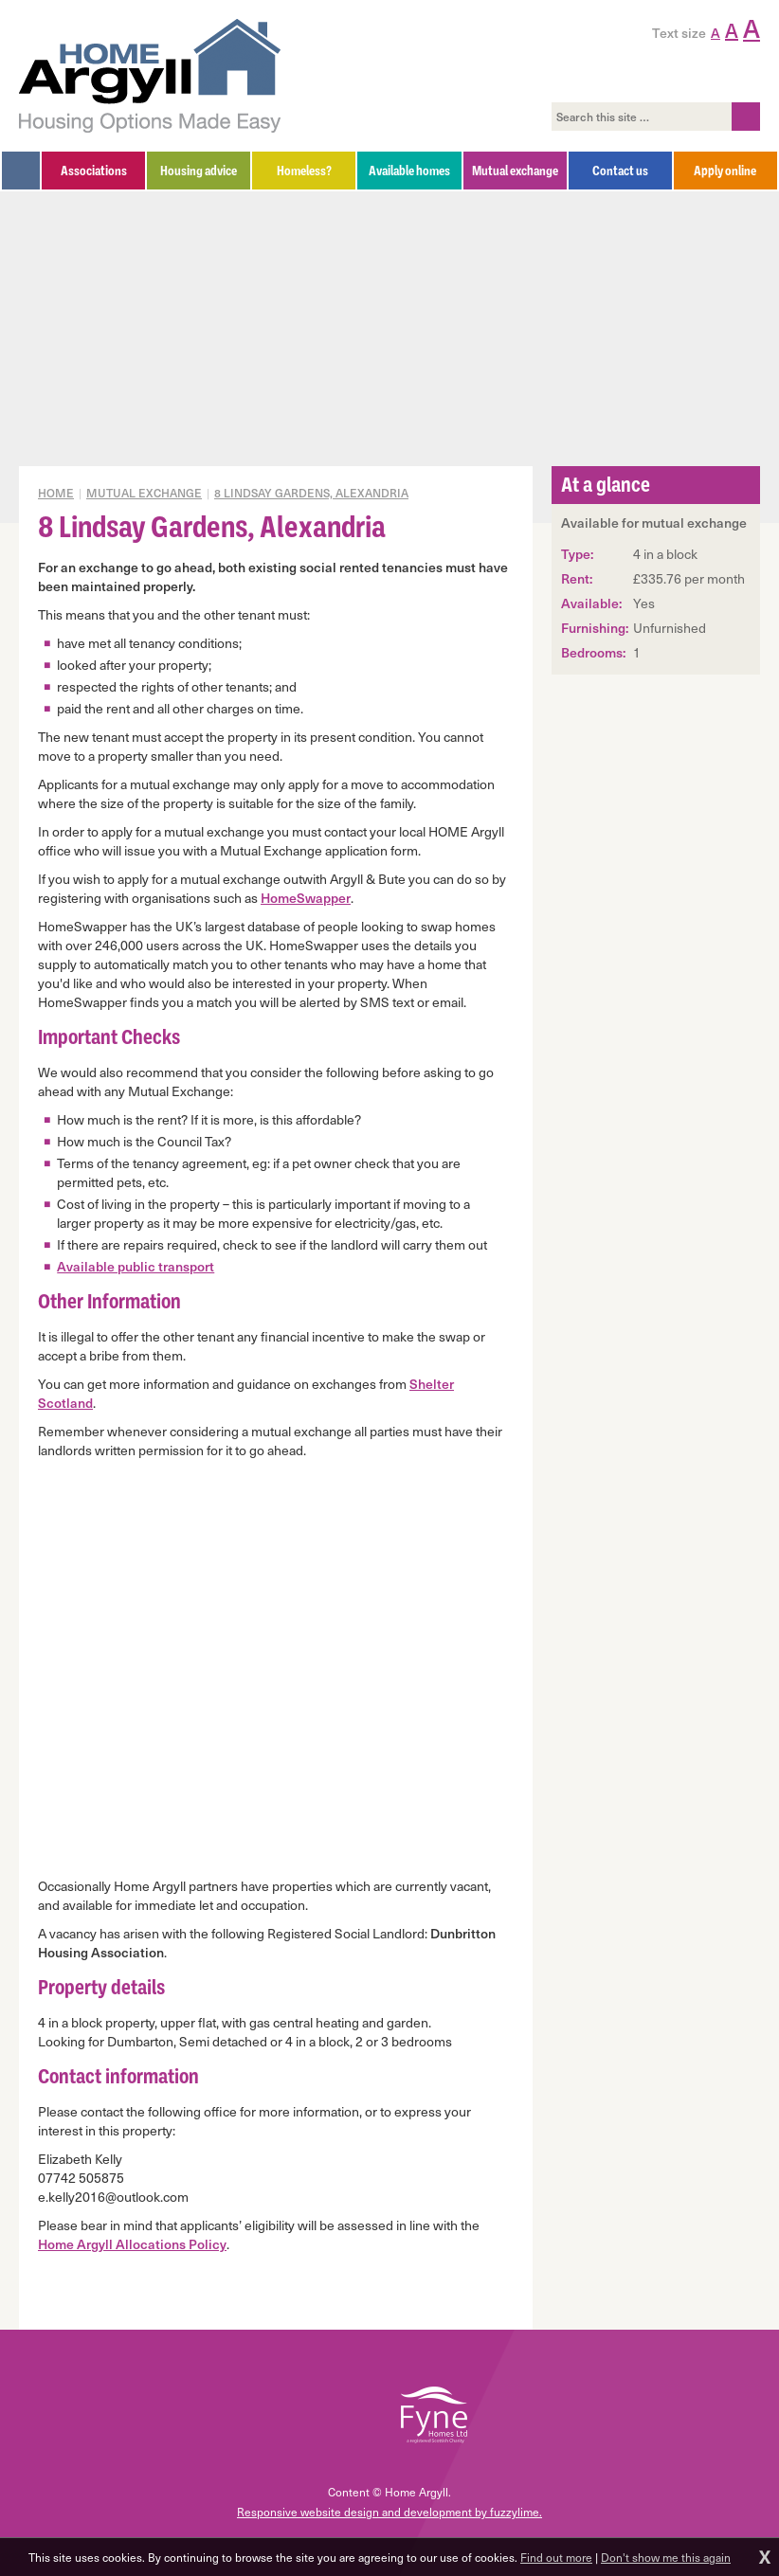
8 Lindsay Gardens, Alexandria (311, 492)
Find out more (556, 2557)
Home (56, 492)
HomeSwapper (306, 898)
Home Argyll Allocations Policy (132, 2244)
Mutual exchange (144, 492)
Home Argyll (150, 76)
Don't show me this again (666, 2557)
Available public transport (135, 1266)
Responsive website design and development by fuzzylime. (389, 2511)
